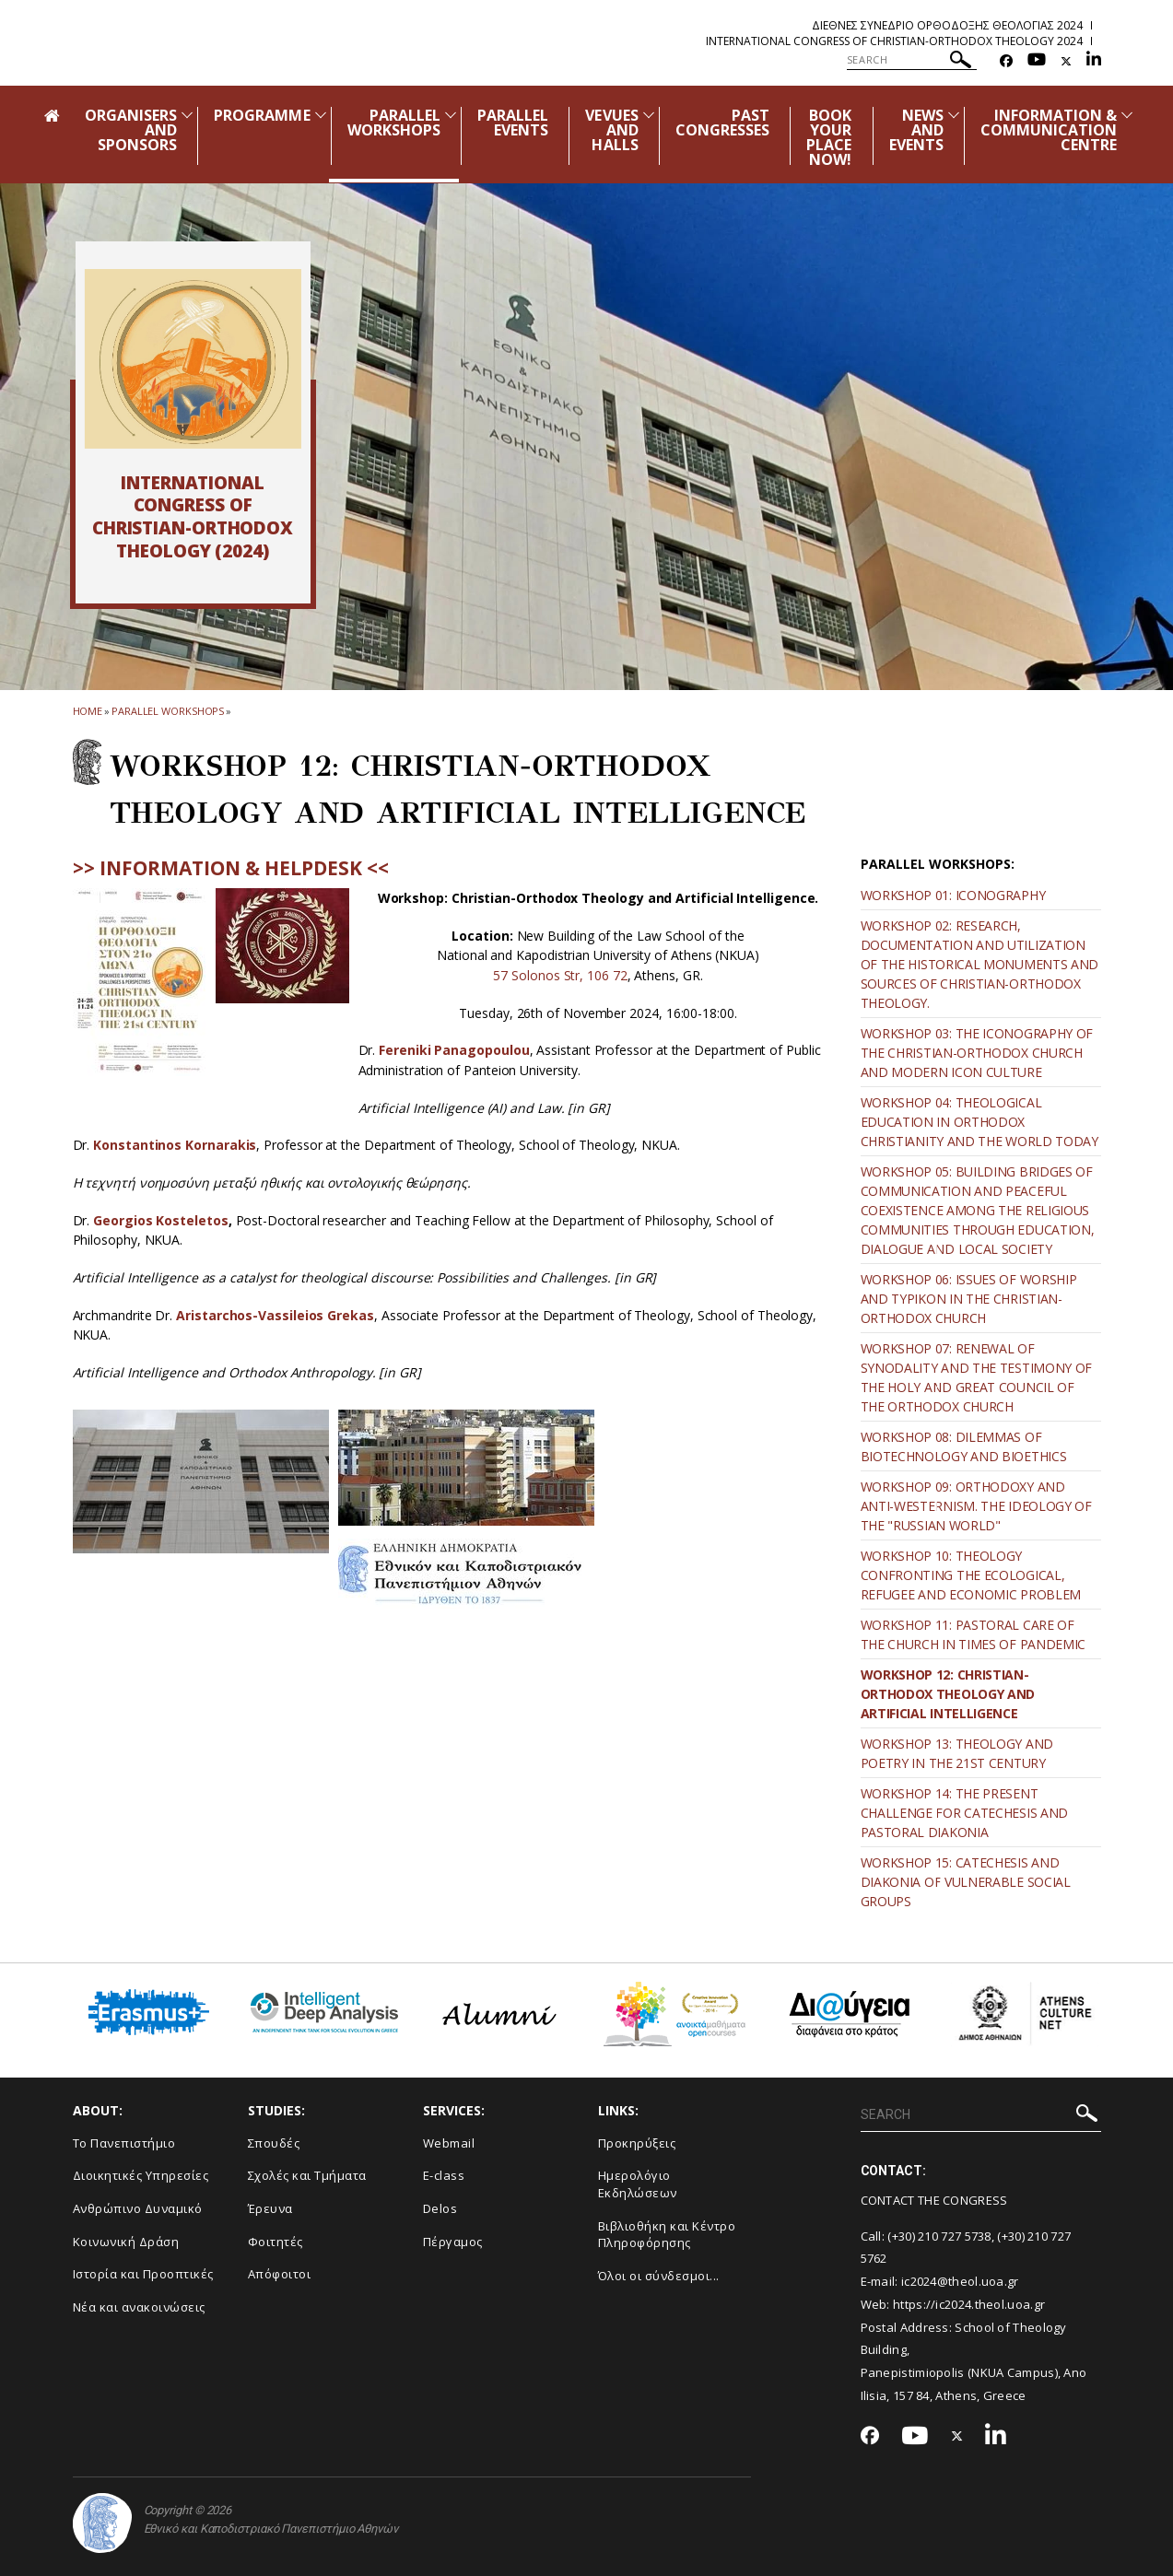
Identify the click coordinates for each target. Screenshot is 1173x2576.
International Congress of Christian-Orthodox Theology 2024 (894, 41)
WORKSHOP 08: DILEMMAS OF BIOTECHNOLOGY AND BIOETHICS (964, 1446)
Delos (440, 2208)
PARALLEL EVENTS (512, 122)
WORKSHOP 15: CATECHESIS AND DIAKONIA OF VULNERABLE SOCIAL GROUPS (966, 1882)
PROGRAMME (262, 115)
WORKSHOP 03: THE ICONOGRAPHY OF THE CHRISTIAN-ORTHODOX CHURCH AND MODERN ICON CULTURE (977, 1053)
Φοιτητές (275, 2241)
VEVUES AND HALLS (611, 130)
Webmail (449, 2143)
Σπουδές (274, 2143)
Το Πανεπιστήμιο (124, 2143)
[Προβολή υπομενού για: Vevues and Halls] (649, 114)
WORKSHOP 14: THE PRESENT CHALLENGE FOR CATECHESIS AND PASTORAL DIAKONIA (965, 1813)
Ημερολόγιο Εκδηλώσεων (637, 2184)
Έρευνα (270, 2208)
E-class (444, 2175)
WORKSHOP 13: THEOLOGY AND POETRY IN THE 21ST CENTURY (957, 1753)
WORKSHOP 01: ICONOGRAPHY (953, 895)
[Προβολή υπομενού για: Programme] (321, 114)
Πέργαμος (453, 2241)
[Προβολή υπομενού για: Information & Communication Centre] (1127, 114)
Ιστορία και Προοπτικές (143, 2274)
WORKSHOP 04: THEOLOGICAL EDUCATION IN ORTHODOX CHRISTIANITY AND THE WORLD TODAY (979, 1122)
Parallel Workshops (167, 711)
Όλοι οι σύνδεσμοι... (659, 2275)
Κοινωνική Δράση (126, 2241)
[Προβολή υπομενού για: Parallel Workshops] (450, 114)
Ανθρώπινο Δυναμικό (138, 2208)
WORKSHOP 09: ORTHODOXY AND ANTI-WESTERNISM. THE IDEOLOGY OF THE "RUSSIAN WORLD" (976, 1506)
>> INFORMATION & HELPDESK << (231, 868)
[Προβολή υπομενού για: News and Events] (954, 114)
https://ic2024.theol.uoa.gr (969, 2304)
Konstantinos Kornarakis (174, 1144)
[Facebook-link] (1006, 61)
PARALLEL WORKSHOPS (393, 122)
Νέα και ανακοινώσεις (139, 2307)
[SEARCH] (912, 60)
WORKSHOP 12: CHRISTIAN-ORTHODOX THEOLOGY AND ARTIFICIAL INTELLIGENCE (948, 1694)
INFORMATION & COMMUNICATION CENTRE (1049, 130)
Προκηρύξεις (637, 2143)
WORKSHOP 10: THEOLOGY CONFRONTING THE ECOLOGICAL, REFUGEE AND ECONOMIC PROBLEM (971, 1575)
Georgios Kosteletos (160, 1220)
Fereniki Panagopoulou (454, 1050)
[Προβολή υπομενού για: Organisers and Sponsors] (187, 114)
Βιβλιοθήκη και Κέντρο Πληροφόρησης (667, 2235)
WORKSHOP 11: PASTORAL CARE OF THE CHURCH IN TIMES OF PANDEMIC (973, 1634)
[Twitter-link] (1066, 61)
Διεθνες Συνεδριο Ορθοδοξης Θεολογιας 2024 (947, 25)
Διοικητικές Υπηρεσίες (141, 2175)
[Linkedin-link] (1093, 61)
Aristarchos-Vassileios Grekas (275, 1315)
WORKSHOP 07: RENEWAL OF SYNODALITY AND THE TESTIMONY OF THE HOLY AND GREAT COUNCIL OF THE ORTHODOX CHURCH (977, 1377)
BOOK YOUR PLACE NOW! (828, 137)
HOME (88, 711)
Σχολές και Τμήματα (307, 2175)
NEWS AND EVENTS (916, 130)
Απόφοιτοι (279, 2274)
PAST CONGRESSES (722, 122)
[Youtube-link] (1036, 61)
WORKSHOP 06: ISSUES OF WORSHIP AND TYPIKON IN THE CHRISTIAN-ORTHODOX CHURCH (969, 1298)
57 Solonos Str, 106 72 (560, 975)
